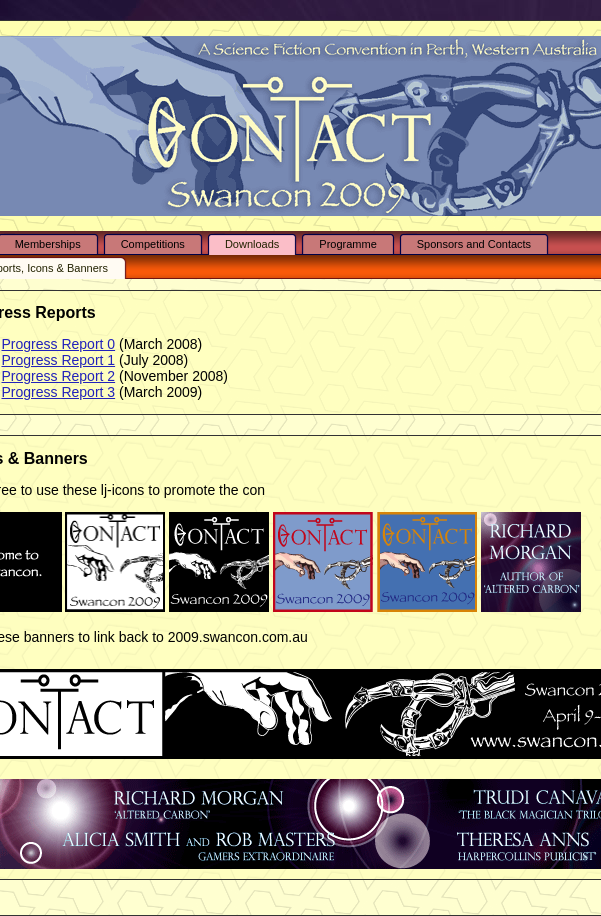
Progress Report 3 (59, 392)
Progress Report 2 (59, 376)
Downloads (252, 244)
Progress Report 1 (59, 360)
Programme (347, 244)
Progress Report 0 (59, 344)
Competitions (153, 244)
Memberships (48, 244)
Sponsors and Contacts (474, 244)
